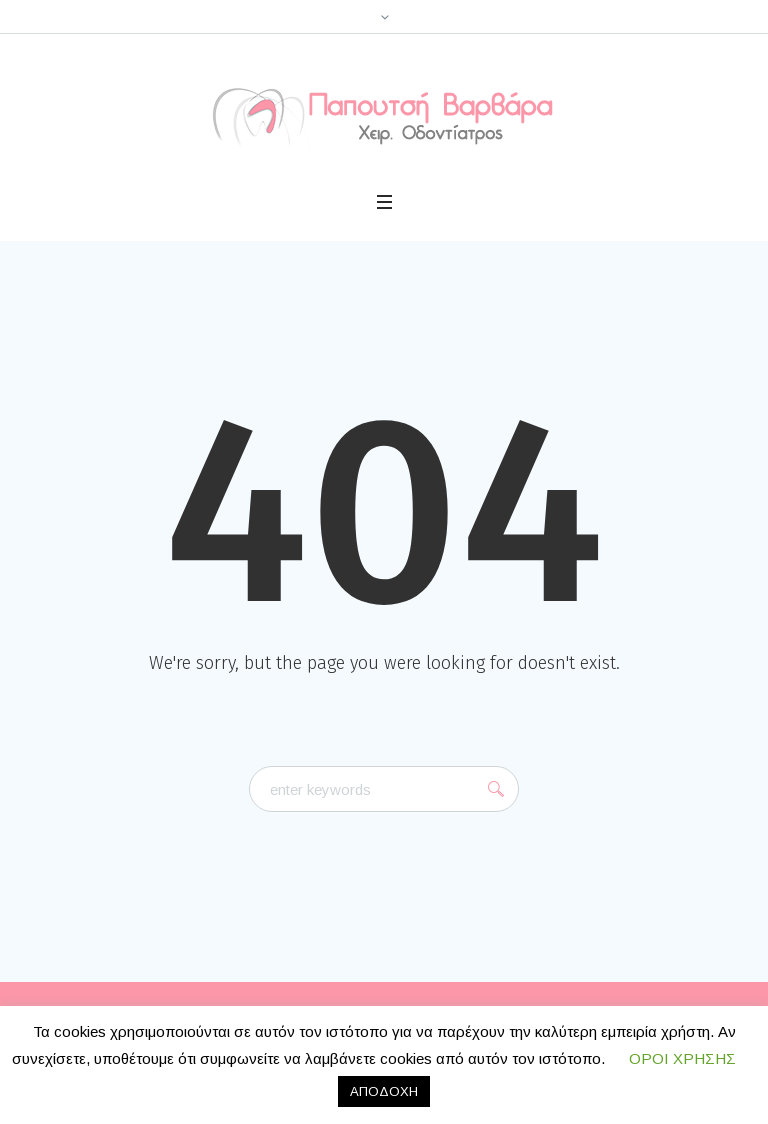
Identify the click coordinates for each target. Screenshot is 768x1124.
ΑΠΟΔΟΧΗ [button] (384, 1091)
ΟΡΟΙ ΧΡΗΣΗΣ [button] (682, 1058)
